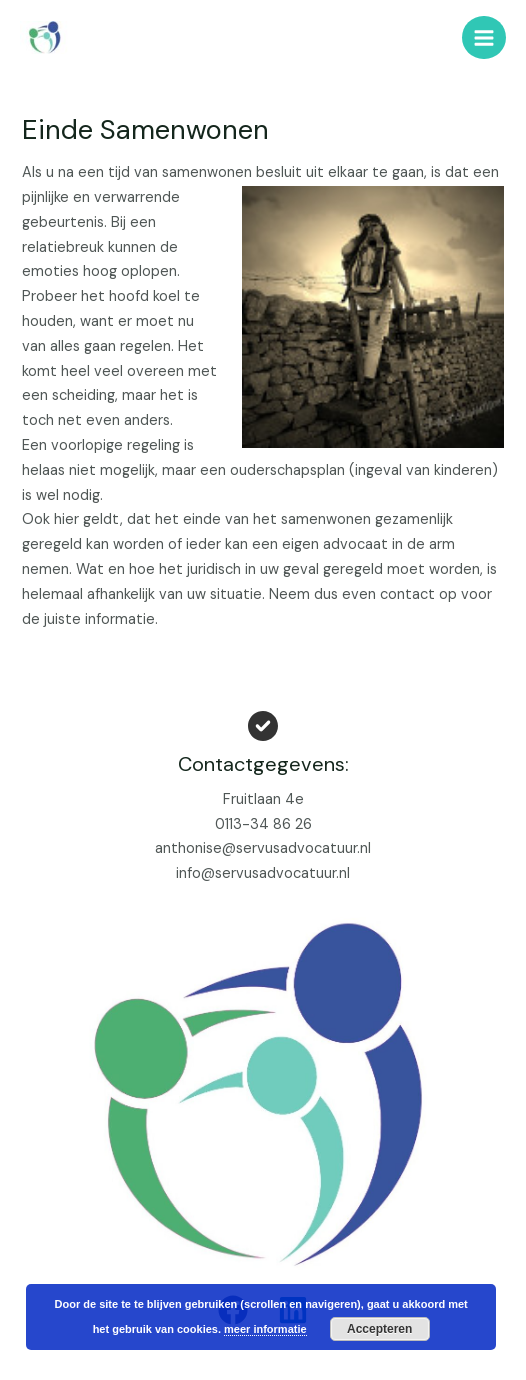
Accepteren (379, 1329)
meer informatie (265, 1329)
